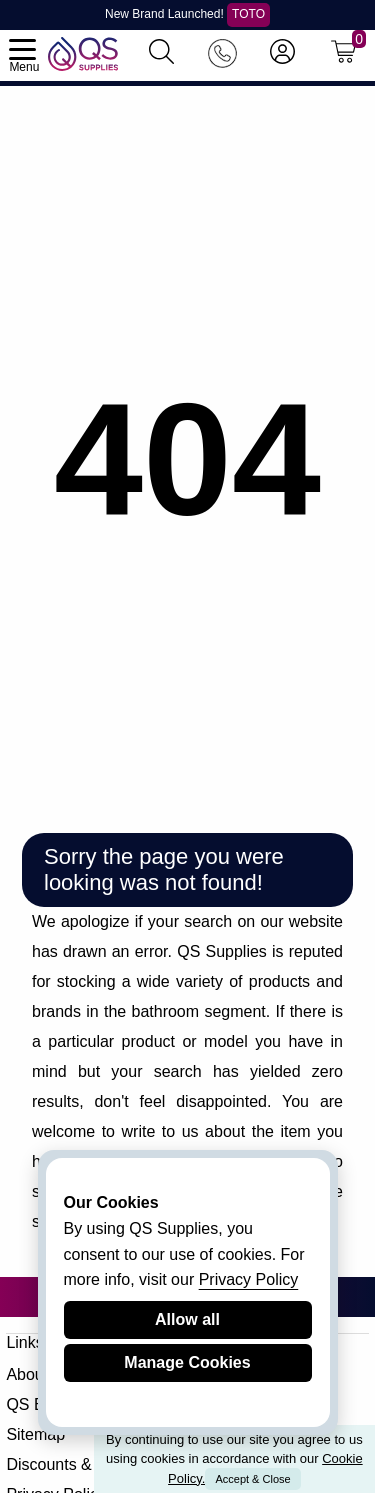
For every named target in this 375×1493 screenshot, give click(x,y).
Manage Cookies (187, 1362)
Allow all (187, 1319)
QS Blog (36, 1404)
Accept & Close (252, 1479)
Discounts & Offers (72, 1464)
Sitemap (35, 1434)
